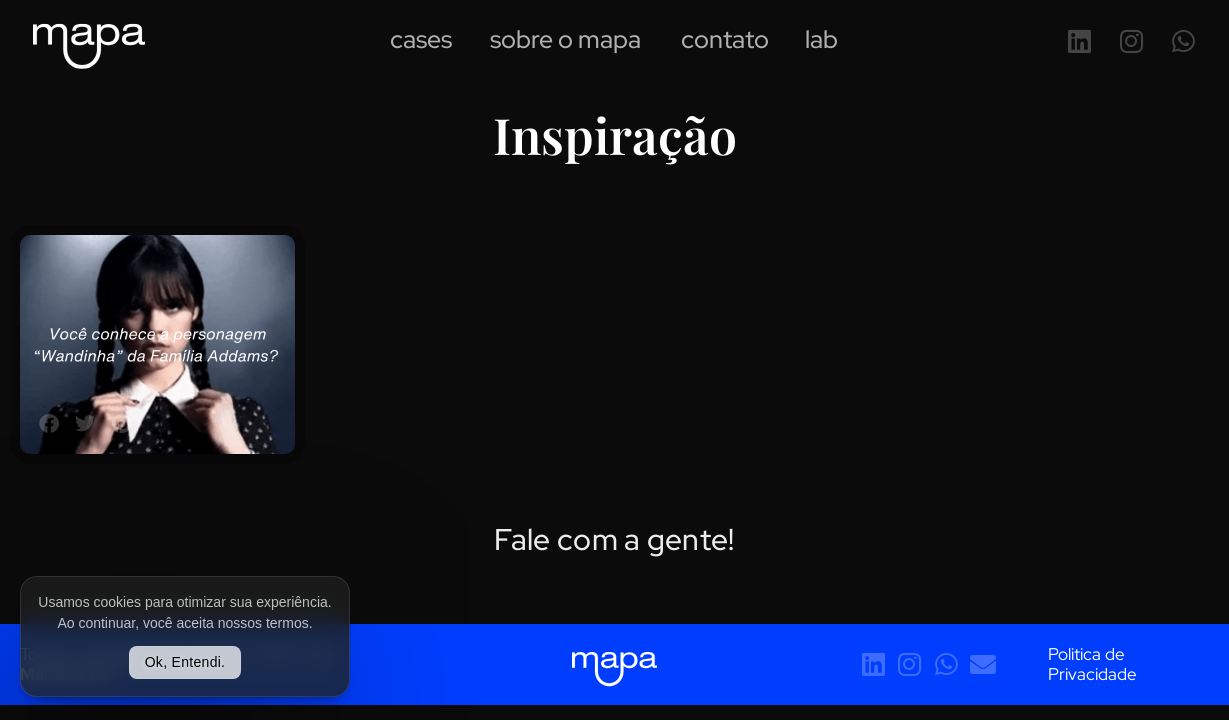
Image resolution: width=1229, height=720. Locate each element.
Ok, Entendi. (185, 662)
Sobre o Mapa (565, 42)
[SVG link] (89, 46)
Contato (725, 42)
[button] (49, 424)
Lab (821, 42)
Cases (421, 42)
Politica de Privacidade (1092, 664)
